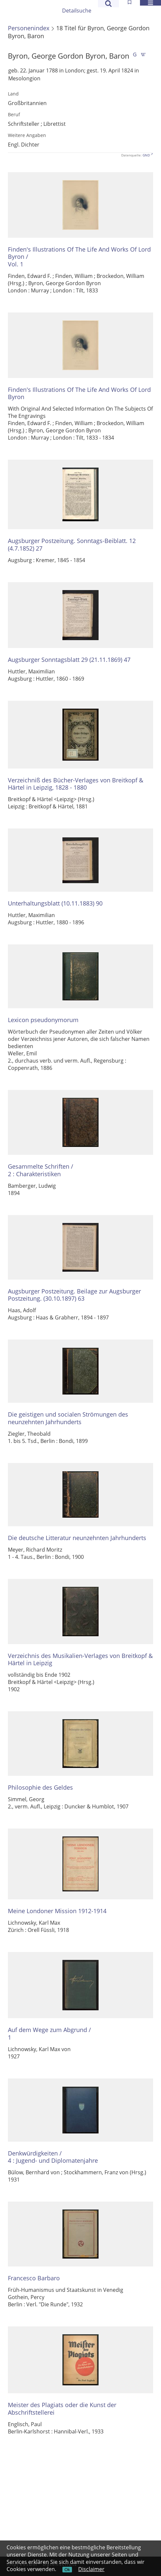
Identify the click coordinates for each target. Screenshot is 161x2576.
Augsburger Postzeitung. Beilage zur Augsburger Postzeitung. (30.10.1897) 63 (74, 1295)
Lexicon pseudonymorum (43, 1020)
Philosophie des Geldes (40, 1787)
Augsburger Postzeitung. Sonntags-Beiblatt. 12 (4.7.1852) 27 (72, 544)
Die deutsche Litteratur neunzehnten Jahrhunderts (77, 1538)
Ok (67, 2569)
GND (146, 155)
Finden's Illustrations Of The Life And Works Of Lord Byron (79, 393)
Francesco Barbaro (34, 2278)
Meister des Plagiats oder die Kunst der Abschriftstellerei (62, 2408)
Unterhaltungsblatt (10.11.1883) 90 (55, 903)
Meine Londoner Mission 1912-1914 (57, 1911)
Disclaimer (91, 2569)
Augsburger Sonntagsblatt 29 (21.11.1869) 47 (69, 660)
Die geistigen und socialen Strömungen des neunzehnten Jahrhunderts (68, 1418)
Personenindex (28, 28)
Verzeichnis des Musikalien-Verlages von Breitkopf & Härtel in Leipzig (80, 1659)
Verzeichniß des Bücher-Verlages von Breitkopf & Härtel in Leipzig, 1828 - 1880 (75, 783)
